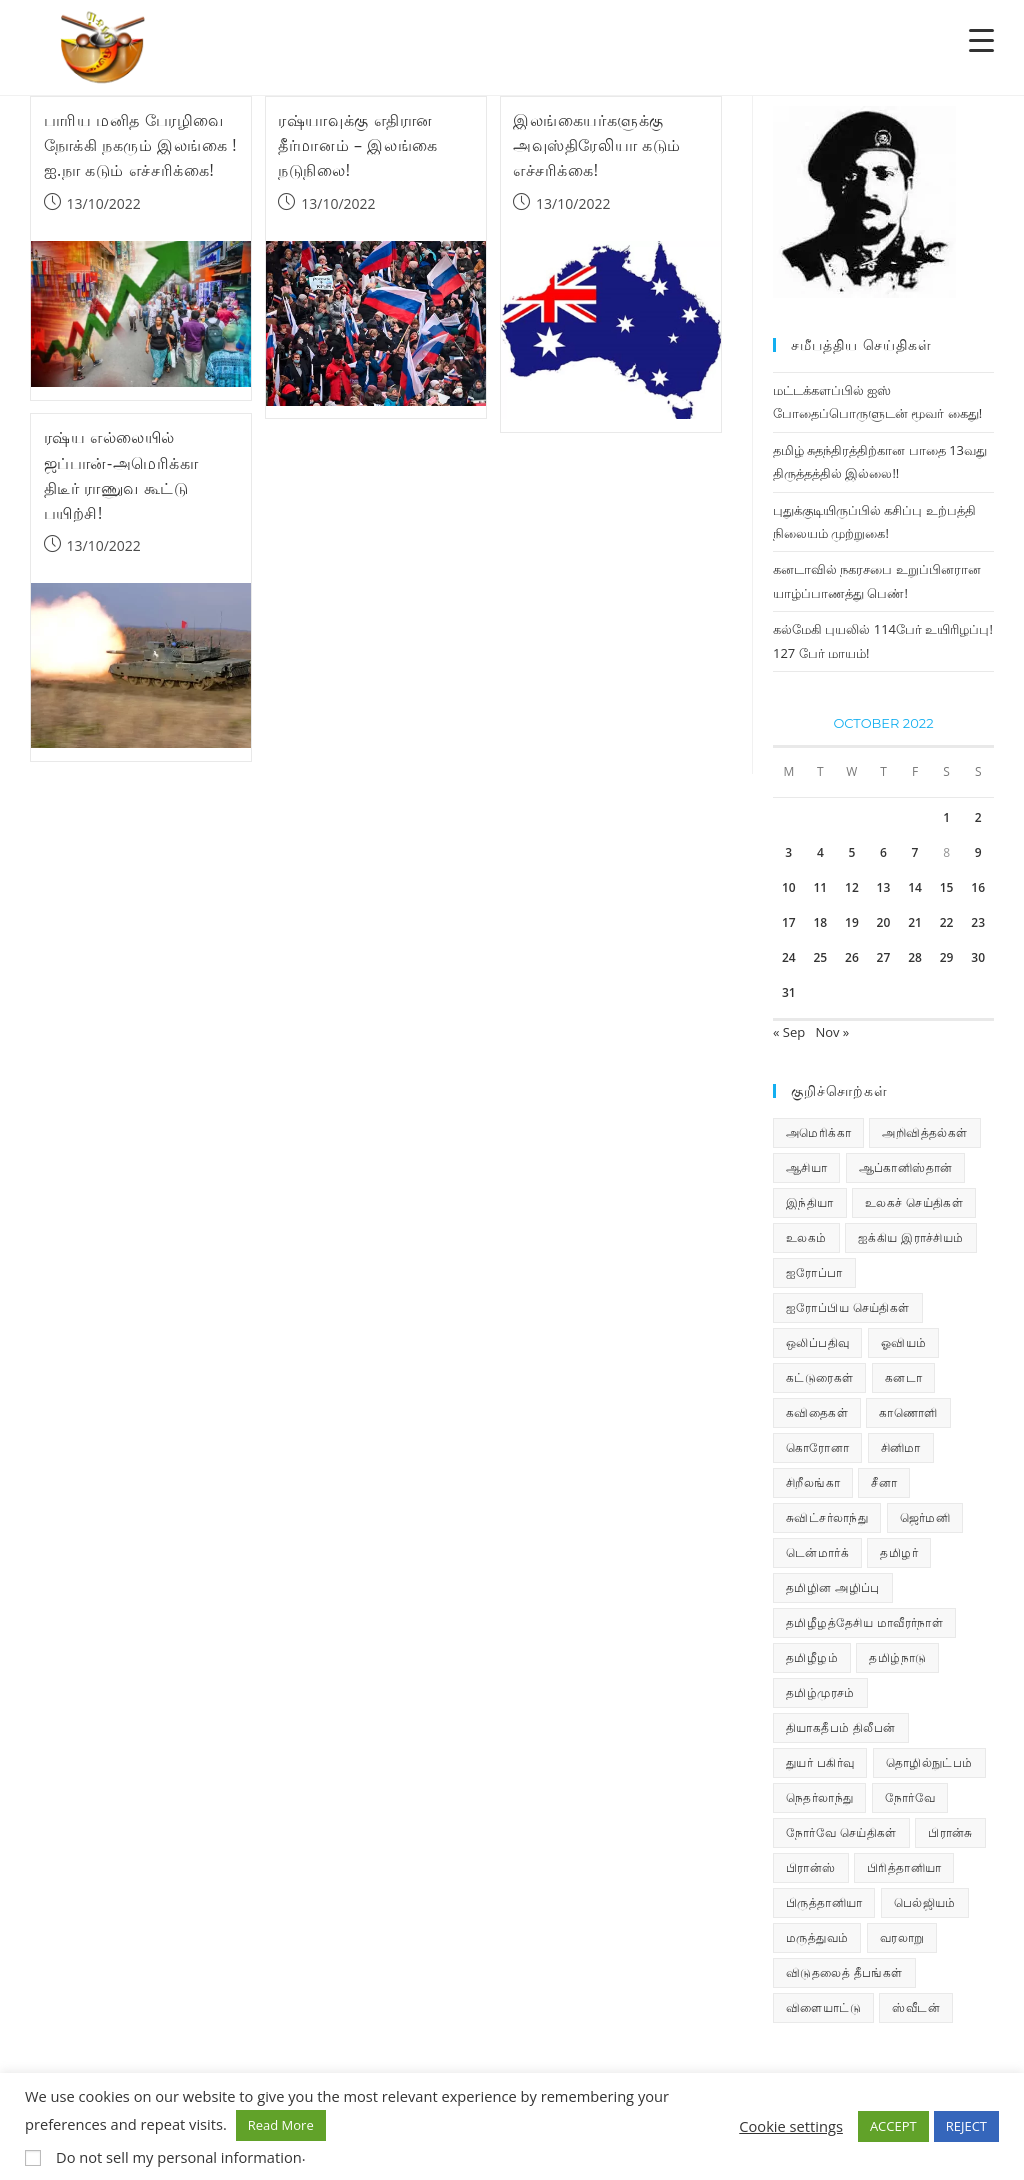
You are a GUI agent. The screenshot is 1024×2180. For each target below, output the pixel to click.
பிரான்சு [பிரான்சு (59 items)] (950, 1832)
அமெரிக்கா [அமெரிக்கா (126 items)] (818, 1132)
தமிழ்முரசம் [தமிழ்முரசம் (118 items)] (820, 1692)
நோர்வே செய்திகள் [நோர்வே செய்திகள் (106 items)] (841, 1832)
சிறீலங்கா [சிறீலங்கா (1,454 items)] (813, 1482)
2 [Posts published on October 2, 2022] (978, 817)
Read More (281, 2125)
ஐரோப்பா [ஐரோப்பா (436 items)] (814, 1272)
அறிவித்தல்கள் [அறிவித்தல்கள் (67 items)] (924, 1132)
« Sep (789, 1032)
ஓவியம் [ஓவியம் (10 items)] (904, 1342)
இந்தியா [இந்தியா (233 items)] (810, 1202)
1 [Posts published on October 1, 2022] (946, 817)
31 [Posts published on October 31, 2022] (789, 992)
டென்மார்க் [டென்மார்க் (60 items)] (817, 1552)
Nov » (832, 1032)
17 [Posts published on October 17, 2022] (789, 922)
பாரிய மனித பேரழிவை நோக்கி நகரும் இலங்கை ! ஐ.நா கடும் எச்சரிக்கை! (141, 145)
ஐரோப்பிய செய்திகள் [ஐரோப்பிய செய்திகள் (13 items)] (848, 1307)
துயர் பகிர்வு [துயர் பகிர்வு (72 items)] (820, 1762)
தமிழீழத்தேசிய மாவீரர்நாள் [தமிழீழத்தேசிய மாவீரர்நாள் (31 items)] (864, 1622)
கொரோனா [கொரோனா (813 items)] (817, 1447)
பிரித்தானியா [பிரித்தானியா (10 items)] (904, 1867)
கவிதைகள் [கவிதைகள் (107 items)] (817, 1412)
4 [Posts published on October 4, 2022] (820, 852)
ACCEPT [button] (893, 2126)
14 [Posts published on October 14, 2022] (915, 887)
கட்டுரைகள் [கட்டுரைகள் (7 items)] (819, 1377)
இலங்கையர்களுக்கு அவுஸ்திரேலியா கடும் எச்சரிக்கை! (597, 145)
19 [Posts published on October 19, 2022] (852, 922)
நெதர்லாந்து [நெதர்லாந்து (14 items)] (819, 1797)
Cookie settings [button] (791, 2126)
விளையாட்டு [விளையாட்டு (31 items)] (823, 2007)
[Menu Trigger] (981, 39)
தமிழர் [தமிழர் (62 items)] (899, 1552)
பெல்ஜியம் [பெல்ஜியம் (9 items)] (925, 1902)
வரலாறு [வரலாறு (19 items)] (902, 1937)
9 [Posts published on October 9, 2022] (978, 852)
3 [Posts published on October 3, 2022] (788, 852)
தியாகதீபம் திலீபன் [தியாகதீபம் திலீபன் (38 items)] (841, 1727)
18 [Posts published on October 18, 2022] (820, 922)
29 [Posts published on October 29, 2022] (947, 957)
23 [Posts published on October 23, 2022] (978, 922)
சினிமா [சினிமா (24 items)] (901, 1447)
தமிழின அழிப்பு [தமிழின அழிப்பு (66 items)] (833, 1587)
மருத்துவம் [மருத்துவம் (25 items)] (817, 1937)
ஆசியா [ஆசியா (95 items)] (806, 1167)
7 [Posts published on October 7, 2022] (915, 852)
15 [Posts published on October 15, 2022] (947, 887)
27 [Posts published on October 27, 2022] (884, 957)
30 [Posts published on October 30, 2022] (978, 957)
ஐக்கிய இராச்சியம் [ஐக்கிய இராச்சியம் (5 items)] (911, 1237)
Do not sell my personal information (179, 2157)
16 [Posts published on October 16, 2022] (978, 887)
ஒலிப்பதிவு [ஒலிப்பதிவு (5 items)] (817, 1342)
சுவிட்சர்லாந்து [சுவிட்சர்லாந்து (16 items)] (827, 1517)
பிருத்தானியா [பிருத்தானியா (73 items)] (824, 1902)
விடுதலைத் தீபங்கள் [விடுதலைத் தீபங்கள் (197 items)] (844, 1972)
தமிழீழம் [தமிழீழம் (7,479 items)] (812, 1657)
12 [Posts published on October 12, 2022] (852, 887)
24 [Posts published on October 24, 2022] (789, 957)
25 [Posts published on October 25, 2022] (820, 957)
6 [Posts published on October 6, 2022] (883, 852)
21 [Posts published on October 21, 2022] (915, 922)
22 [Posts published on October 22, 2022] (947, 922)
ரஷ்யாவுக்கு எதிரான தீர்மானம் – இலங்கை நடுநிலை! (358, 145)
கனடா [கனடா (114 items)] (903, 1377)
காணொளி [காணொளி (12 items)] (908, 1412)
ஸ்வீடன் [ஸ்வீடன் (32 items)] (916, 2007)
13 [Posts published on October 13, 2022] (884, 887)
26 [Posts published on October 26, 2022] (852, 957)
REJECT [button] (966, 2126)
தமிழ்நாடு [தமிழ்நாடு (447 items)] (897, 1657)
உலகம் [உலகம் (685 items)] (806, 1237)
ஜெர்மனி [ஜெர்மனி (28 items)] (925, 1517)
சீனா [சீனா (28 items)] (884, 1482)
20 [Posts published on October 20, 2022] (884, 922)
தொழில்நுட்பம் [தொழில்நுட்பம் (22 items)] (929, 1762)
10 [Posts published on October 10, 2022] (789, 887)
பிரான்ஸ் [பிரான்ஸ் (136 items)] (811, 1867)
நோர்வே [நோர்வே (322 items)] (910, 1797)
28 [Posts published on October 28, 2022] (915, 957)
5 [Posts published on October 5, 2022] (851, 852)
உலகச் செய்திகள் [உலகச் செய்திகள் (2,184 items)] (914, 1202)
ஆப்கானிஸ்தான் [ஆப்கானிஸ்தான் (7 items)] (906, 1167)
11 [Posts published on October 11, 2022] (820, 887)
